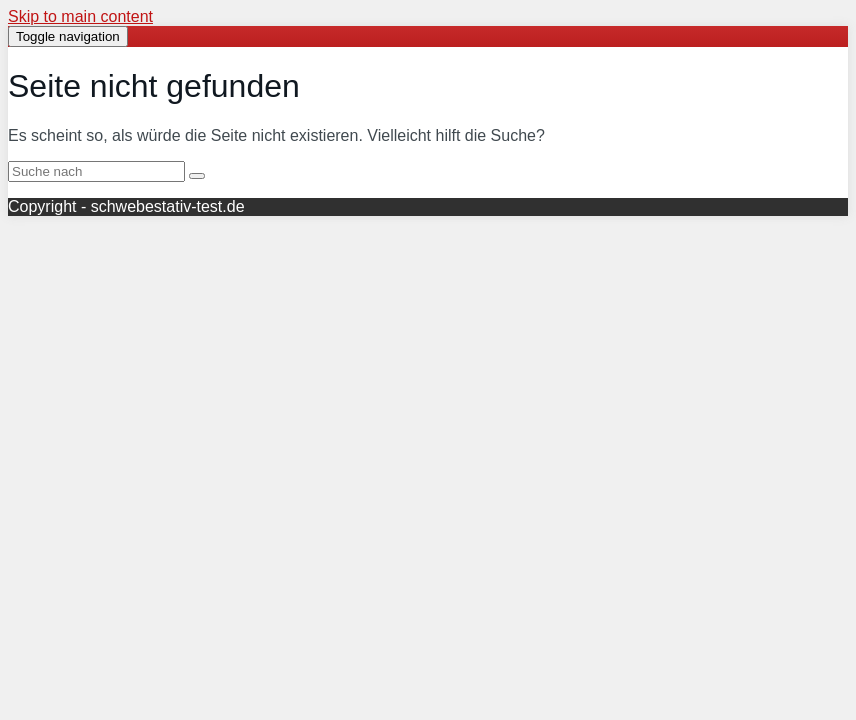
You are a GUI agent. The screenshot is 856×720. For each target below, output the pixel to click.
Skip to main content (80, 16)
